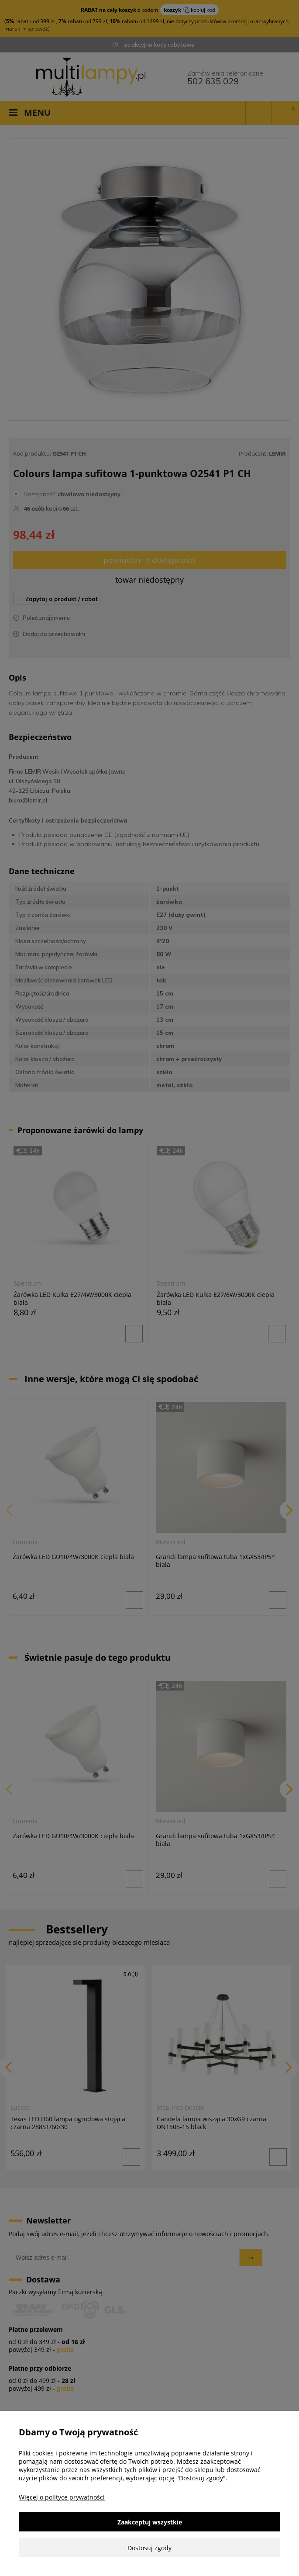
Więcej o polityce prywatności (62, 2497)
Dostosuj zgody (149, 2548)
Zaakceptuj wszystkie (149, 2522)
